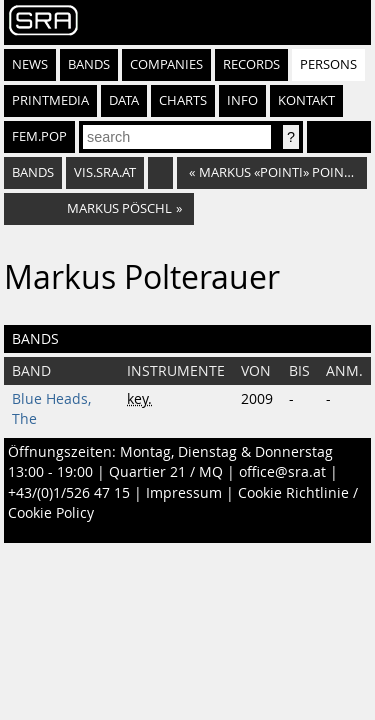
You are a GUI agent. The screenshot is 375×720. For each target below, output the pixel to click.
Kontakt (306, 100)
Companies (166, 64)
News (30, 64)
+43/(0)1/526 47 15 (69, 493)
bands (33, 172)
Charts (183, 100)
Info (242, 100)
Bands (89, 64)
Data (124, 100)
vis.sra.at (105, 172)
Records (251, 64)
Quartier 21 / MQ (166, 472)
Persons (328, 64)
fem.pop (39, 136)
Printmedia (50, 100)
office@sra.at (282, 472)
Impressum (184, 493)
